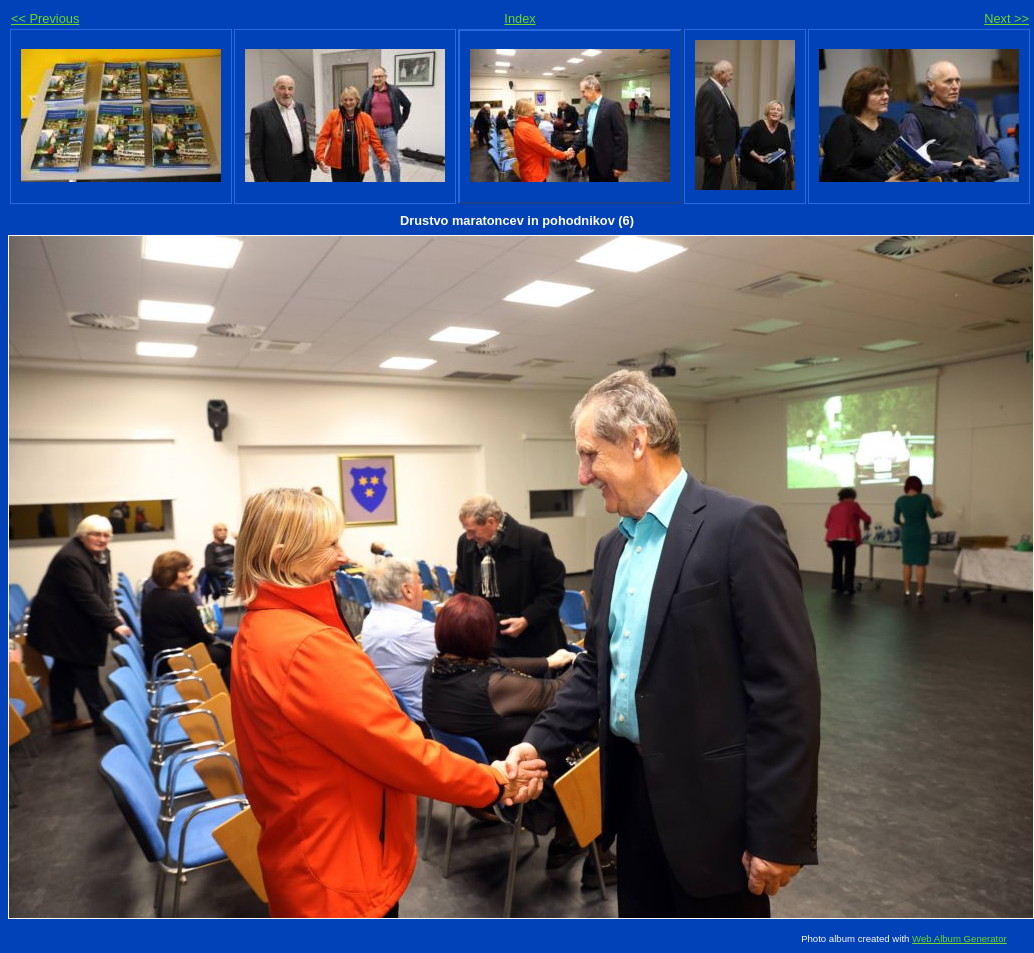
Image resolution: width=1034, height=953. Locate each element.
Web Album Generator (959, 938)
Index (519, 18)
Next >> (1006, 18)
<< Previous (45, 18)
